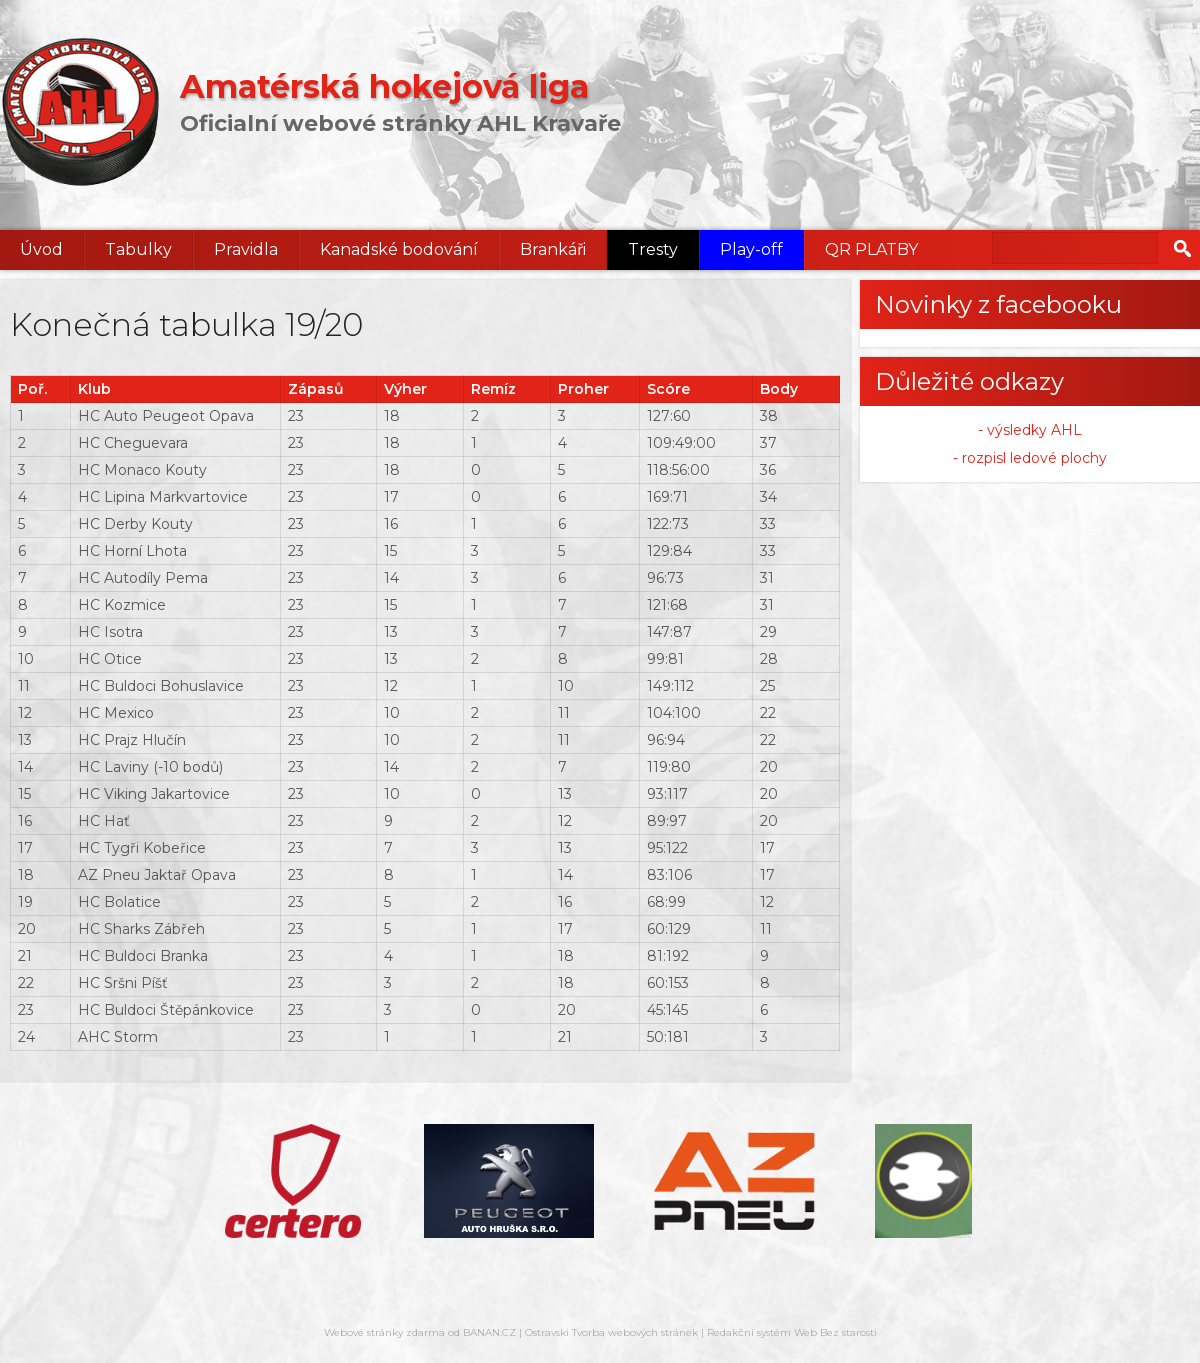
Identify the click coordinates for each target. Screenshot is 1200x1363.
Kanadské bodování (399, 249)
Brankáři (553, 249)
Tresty (653, 249)
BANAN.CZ (489, 1332)
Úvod (41, 249)
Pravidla (246, 249)
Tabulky (138, 249)
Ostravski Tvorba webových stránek (611, 1332)
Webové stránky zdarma (384, 1332)
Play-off (751, 249)
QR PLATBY (871, 249)
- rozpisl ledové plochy (1030, 458)
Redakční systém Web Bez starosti (792, 1332)
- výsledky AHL (1030, 430)
